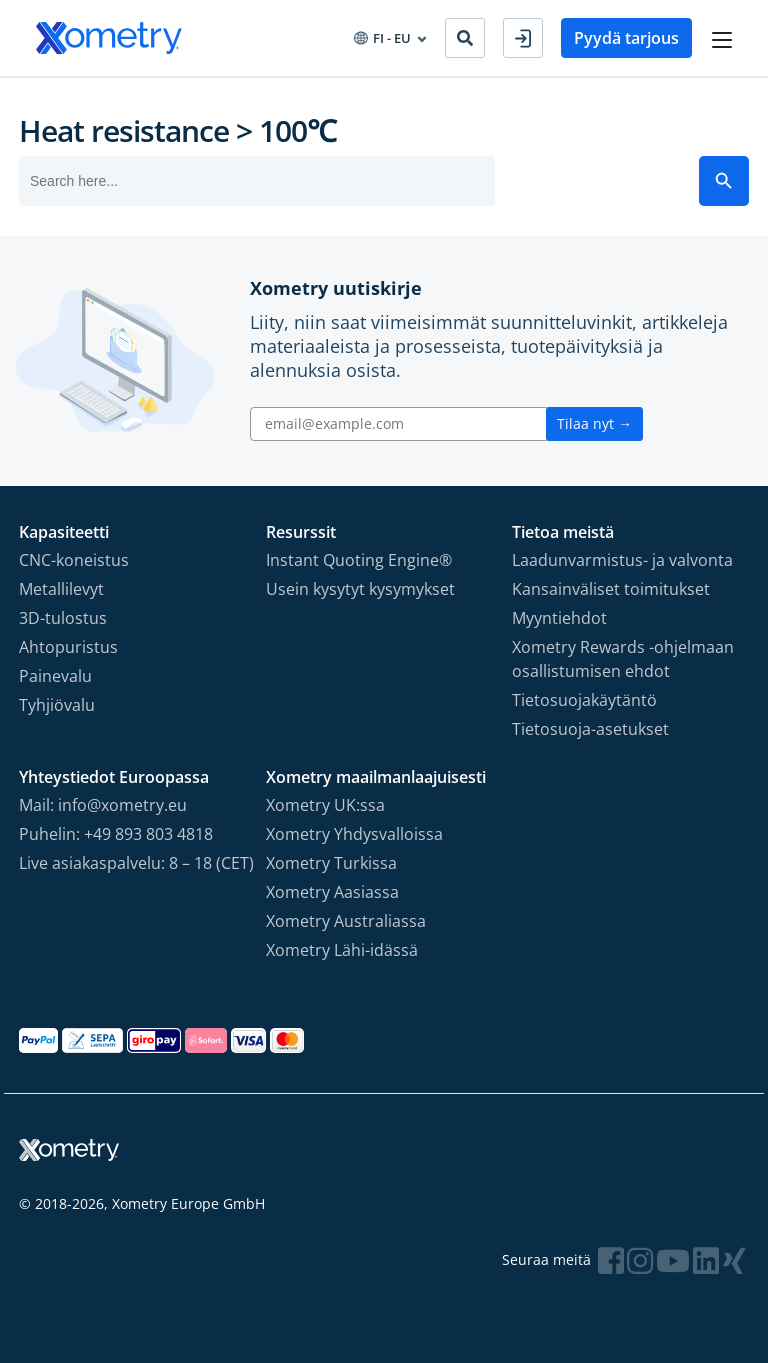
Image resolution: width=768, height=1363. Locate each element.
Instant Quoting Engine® (359, 560)
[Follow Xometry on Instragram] (640, 1260)
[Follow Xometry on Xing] (734, 1260)
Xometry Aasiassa (332, 892)
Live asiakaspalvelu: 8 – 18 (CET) (136, 863)
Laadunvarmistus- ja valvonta (622, 560)
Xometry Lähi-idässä (342, 950)
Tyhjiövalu (57, 705)
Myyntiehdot (559, 618)
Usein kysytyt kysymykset (360, 589)
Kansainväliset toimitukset (611, 589)
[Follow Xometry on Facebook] (611, 1260)
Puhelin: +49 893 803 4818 (116, 834)
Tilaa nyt (594, 423)
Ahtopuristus (68, 647)
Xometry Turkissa (331, 863)
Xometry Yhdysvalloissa (354, 834)
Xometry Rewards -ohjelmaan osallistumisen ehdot (623, 659)
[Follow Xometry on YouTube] (673, 1260)
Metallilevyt (61, 589)
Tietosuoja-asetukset (590, 729)
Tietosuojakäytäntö (584, 700)
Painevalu (55, 676)
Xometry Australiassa (346, 921)
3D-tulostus (63, 618)
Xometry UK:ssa (325, 805)
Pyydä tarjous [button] (626, 38)
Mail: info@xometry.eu (103, 805)
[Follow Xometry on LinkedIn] (706, 1260)
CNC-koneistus (74, 560)
